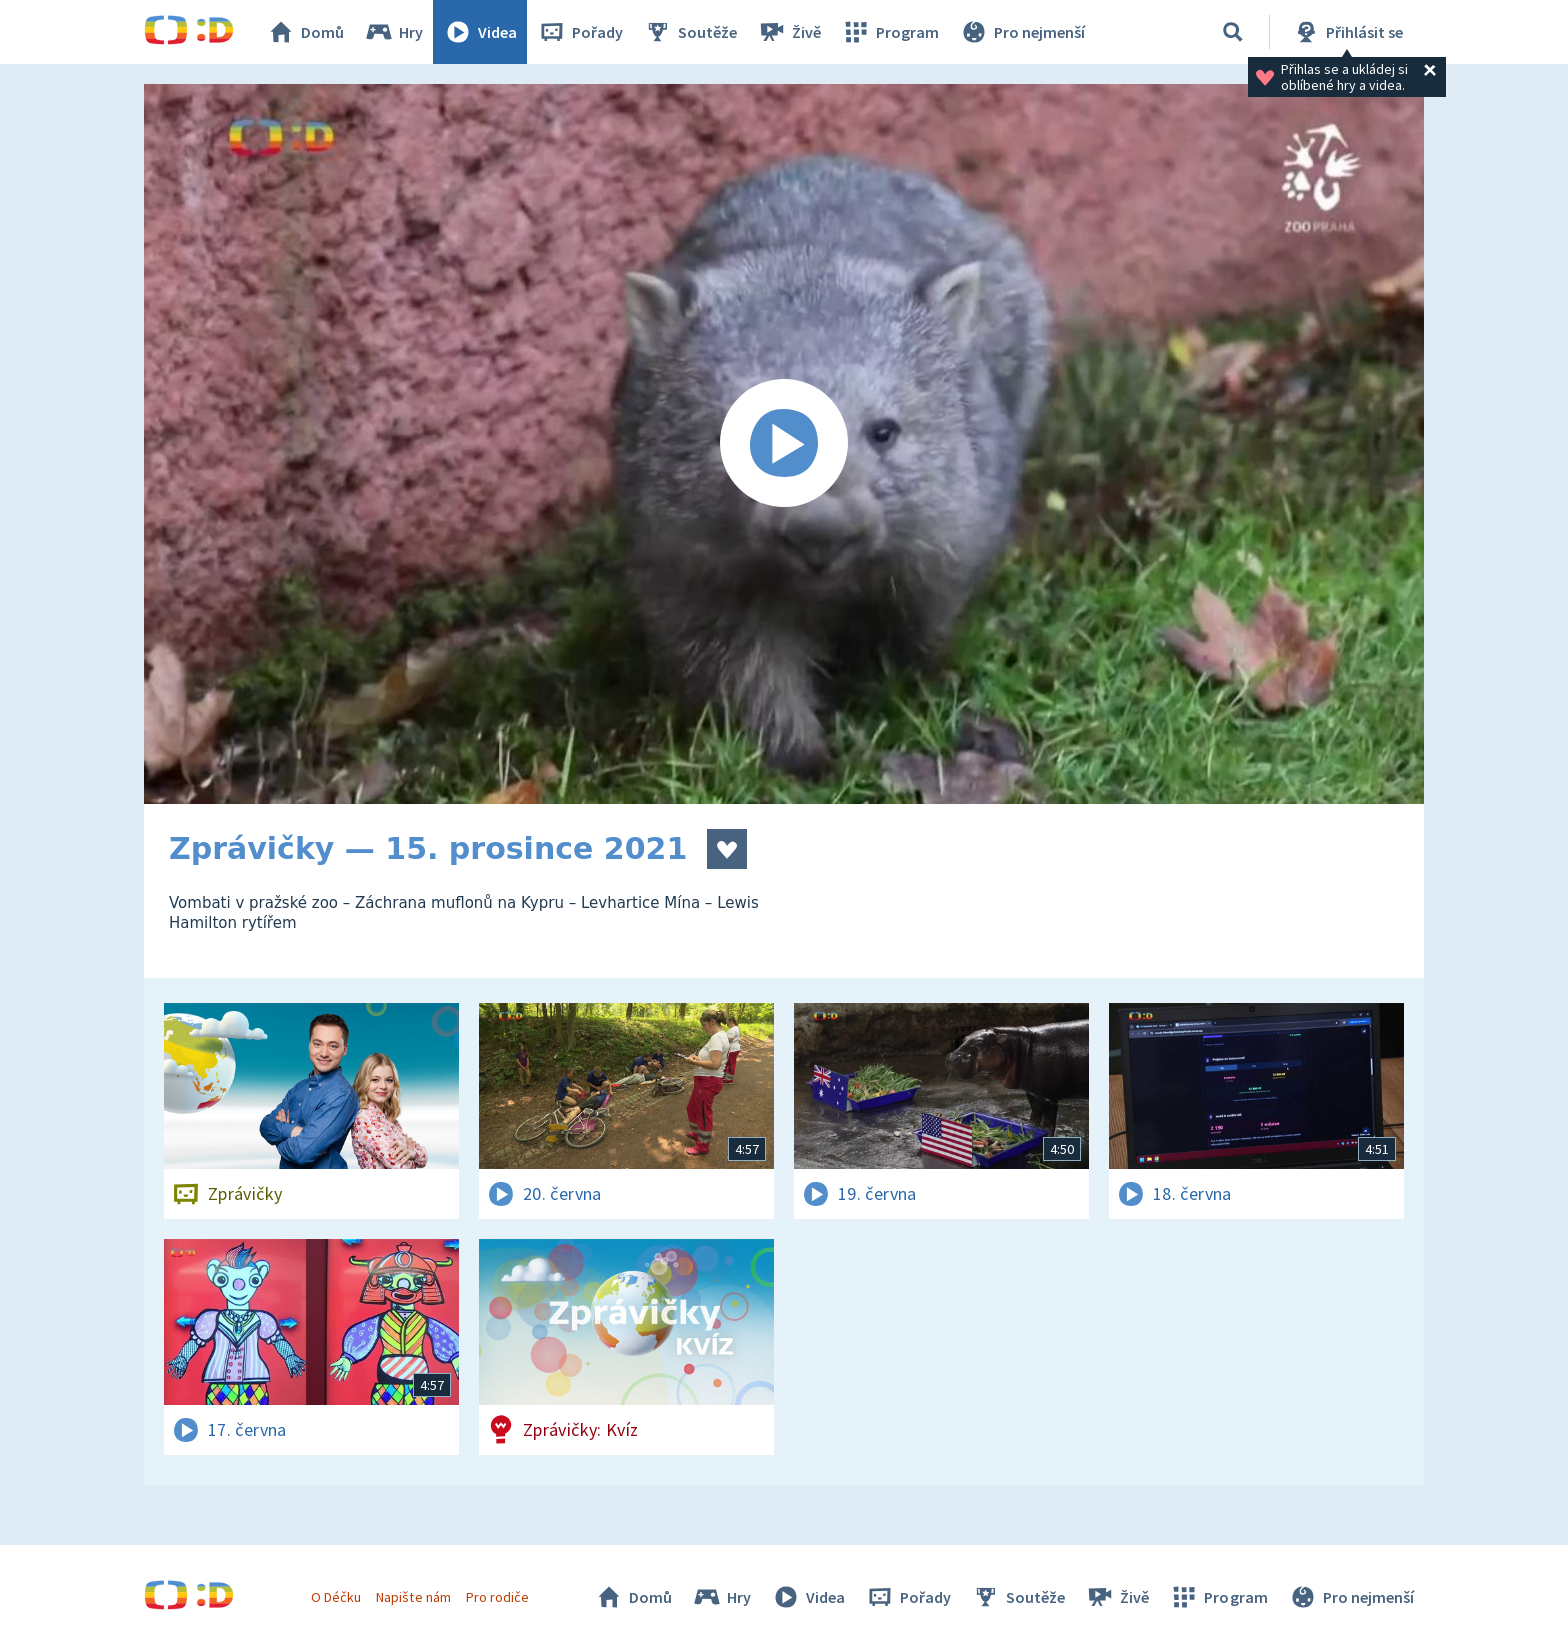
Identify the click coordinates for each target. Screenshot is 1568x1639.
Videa (480, 32)
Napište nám (413, 1597)
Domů (305, 32)
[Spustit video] (784, 444)
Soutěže (690, 32)
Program (890, 32)
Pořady (580, 32)
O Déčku (336, 1597)
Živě (789, 32)
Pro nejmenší (1022, 32)
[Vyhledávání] (1233, 32)
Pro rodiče (497, 1597)
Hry (393, 32)
